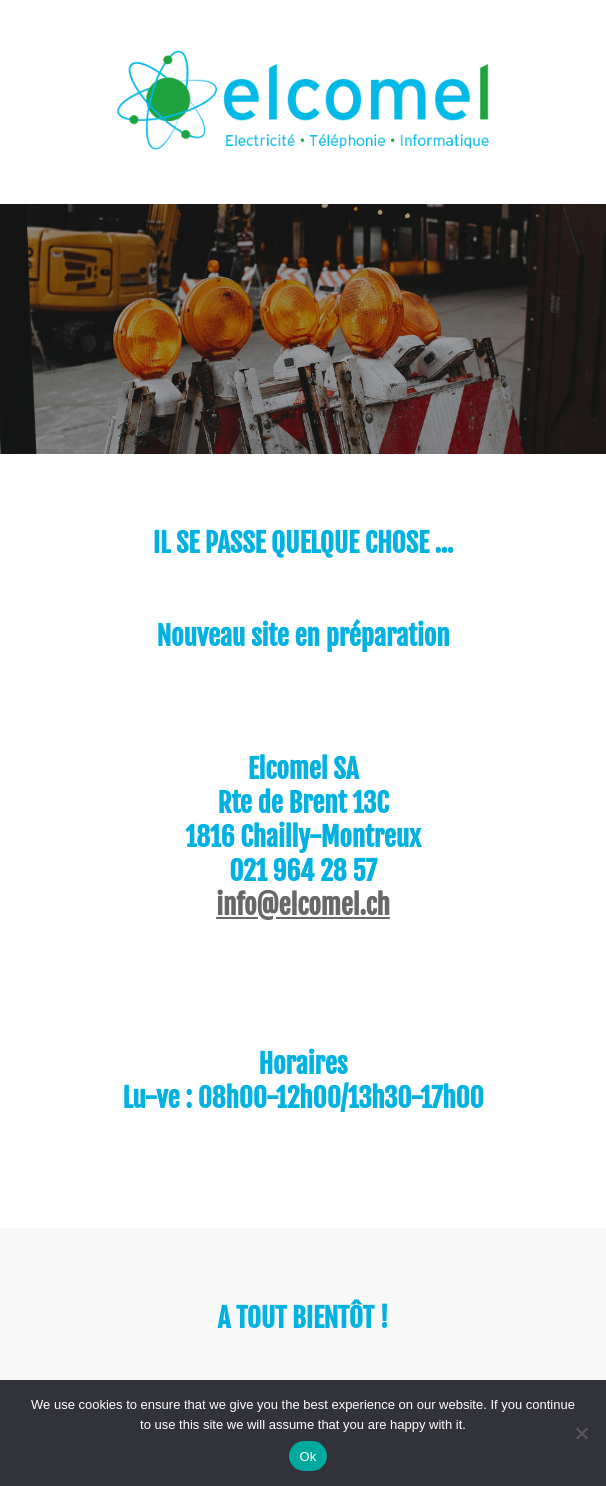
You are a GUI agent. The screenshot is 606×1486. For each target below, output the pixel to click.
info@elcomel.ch (303, 905)
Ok (307, 1456)
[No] (581, 1433)
